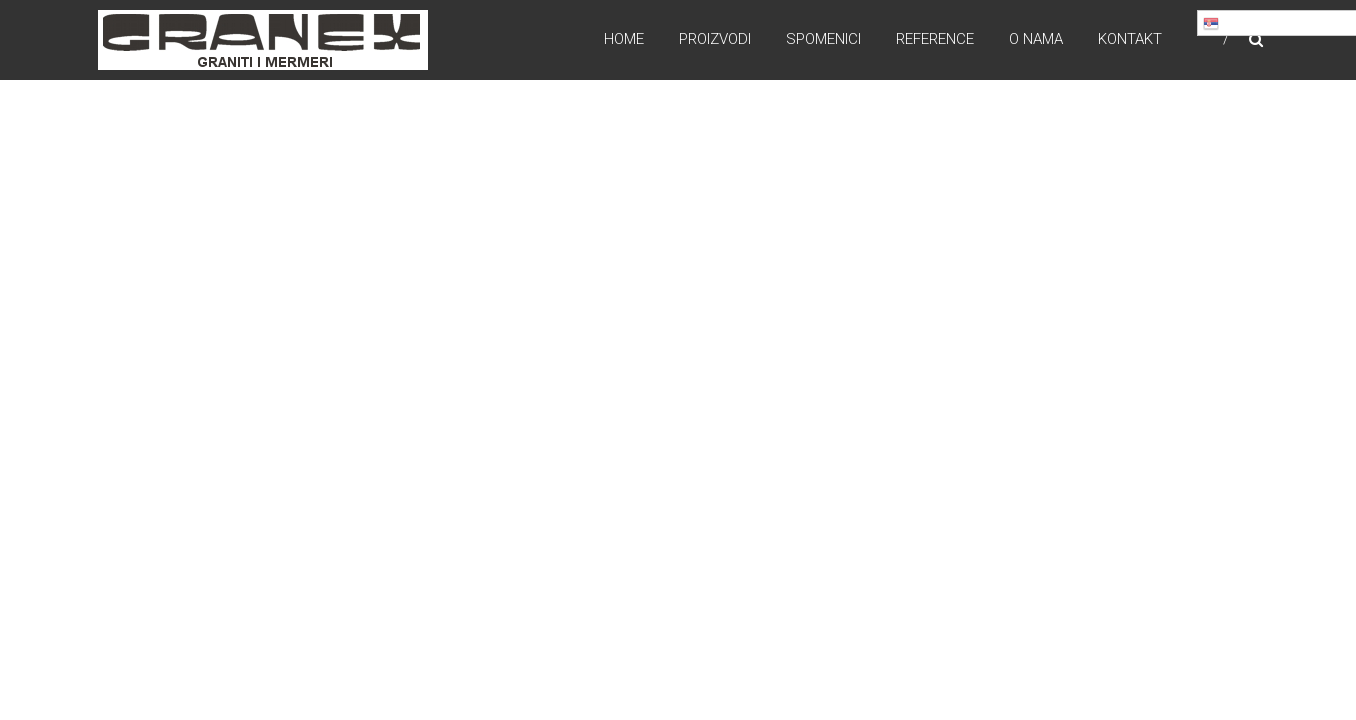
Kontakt (1130, 39)
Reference (935, 39)
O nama (1036, 39)
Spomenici (823, 39)
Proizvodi (715, 39)
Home (624, 39)
